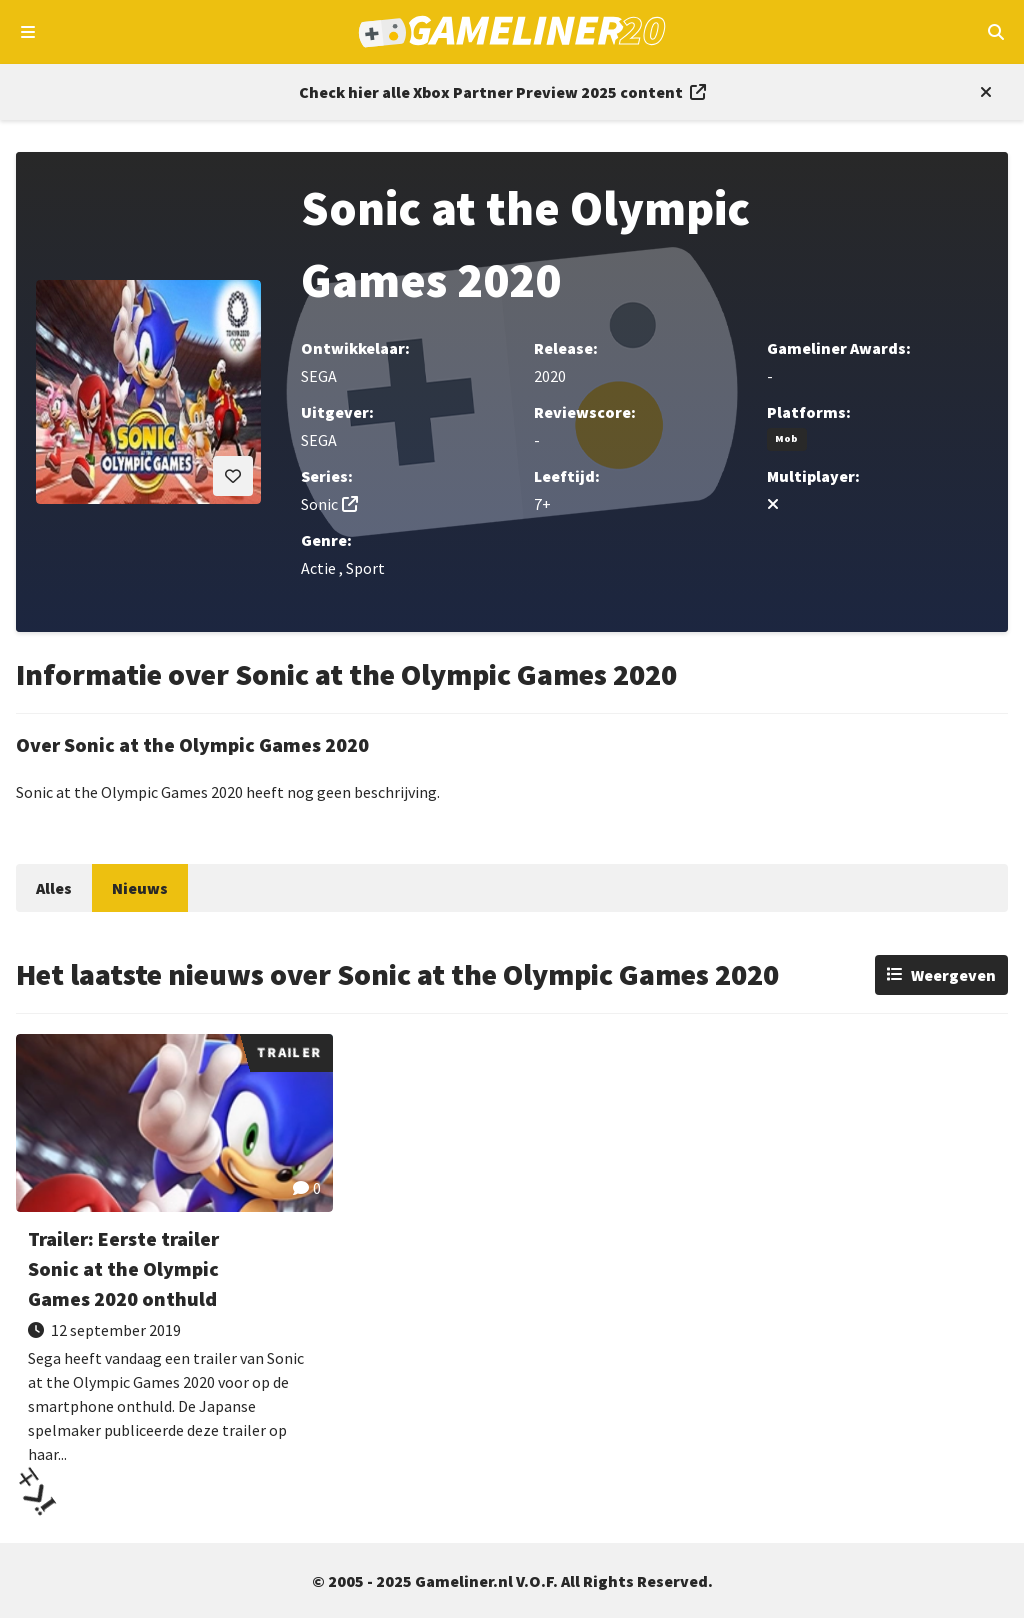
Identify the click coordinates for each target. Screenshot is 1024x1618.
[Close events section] (982, 92)
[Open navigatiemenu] (28, 32)
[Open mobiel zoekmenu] (995, 32)
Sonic (319, 504)
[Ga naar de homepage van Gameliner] (512, 32)
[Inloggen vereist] (233, 476)
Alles (54, 888)
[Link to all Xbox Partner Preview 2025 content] (502, 92)
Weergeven (953, 975)
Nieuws (140, 888)
